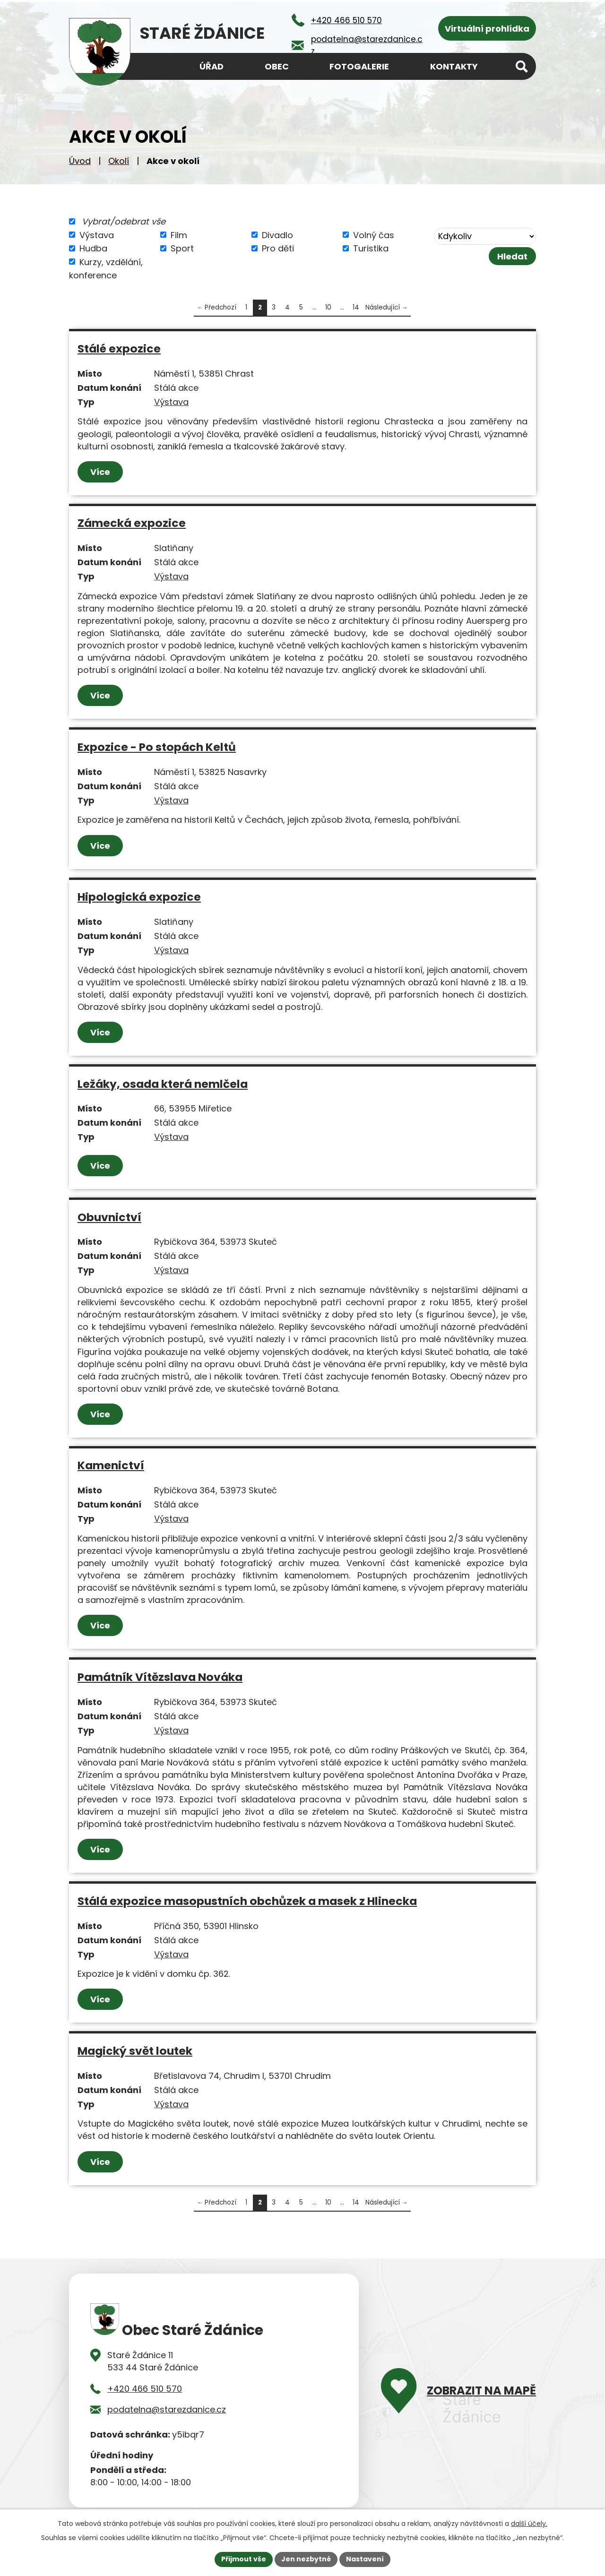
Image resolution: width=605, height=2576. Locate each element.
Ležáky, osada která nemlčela (163, 1084)
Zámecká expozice (132, 523)
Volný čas (373, 235)
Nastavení (365, 2559)
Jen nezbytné (306, 2559)
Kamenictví (111, 1465)
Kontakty (454, 66)
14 (356, 307)
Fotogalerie (359, 66)
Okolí (118, 161)
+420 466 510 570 (144, 2389)
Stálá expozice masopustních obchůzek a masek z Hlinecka (247, 1901)
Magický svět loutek (135, 2051)
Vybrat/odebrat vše (123, 221)
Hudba (93, 248)
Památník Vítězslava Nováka (160, 1677)
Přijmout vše (243, 2559)
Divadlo (277, 235)
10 (328, 307)
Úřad (211, 66)
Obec (277, 66)
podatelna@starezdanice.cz (166, 2409)
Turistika (371, 248)
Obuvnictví (109, 1217)
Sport (182, 248)
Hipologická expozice (139, 897)
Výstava (96, 235)
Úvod (80, 161)
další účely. (529, 2523)
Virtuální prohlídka (487, 28)
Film (179, 235)
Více (100, 472)
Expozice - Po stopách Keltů (157, 747)
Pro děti (278, 248)
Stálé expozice (119, 348)
